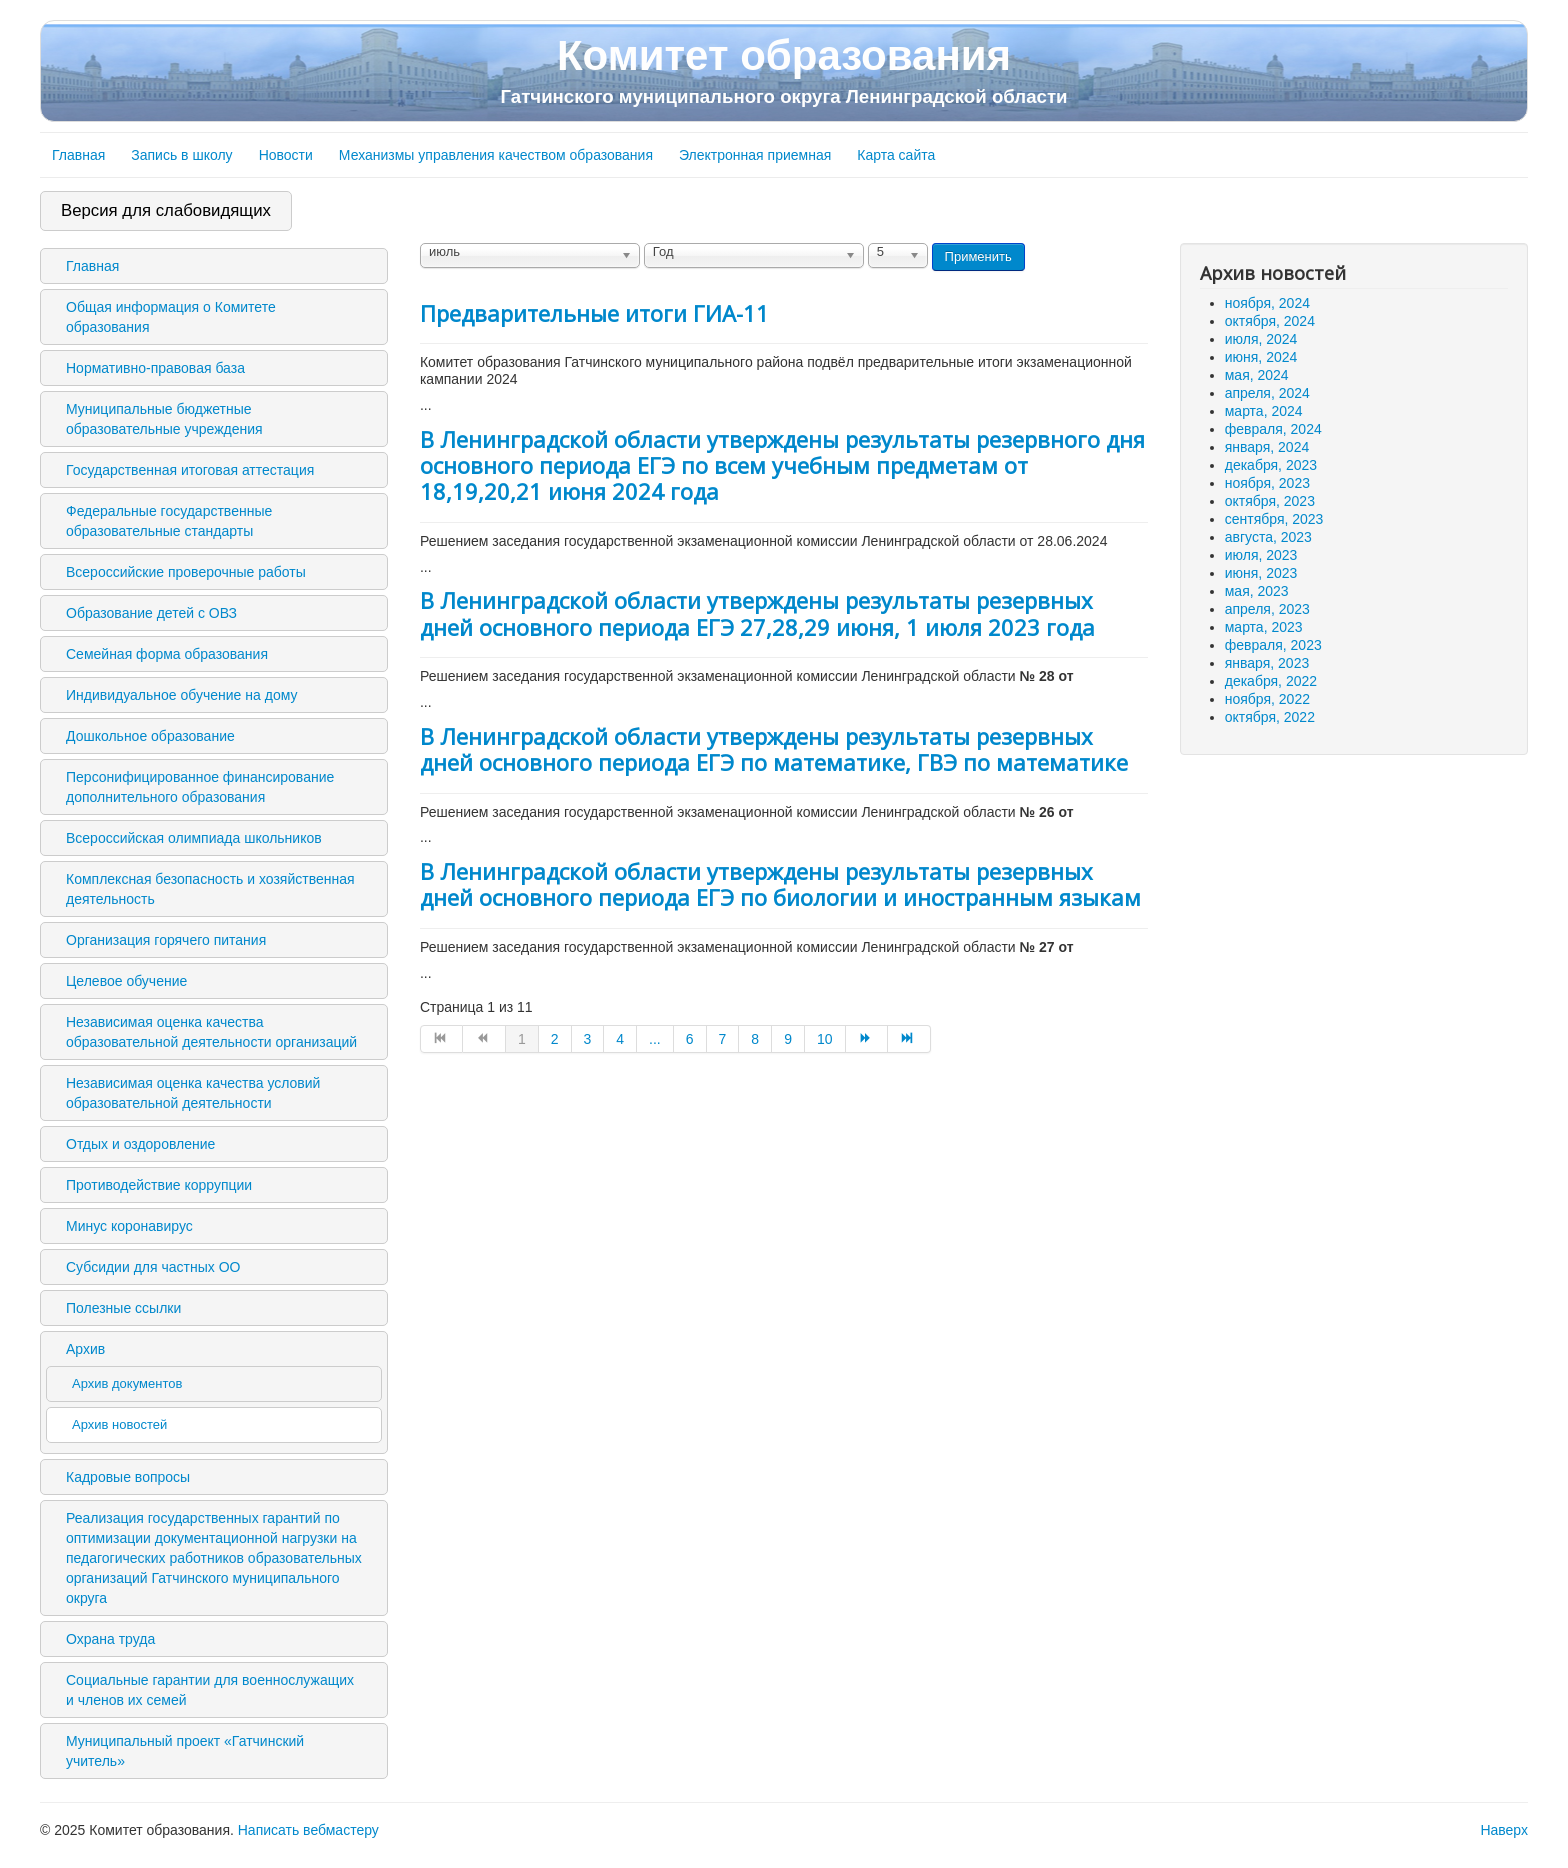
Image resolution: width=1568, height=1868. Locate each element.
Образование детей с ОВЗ (151, 613)
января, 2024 (1267, 447)
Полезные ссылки (123, 1308)
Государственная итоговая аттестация (190, 470)
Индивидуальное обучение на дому (181, 695)
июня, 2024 (1261, 357)
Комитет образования (784, 70)
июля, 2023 (1261, 555)
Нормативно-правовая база (155, 368)
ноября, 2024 (1267, 303)
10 (825, 1039)
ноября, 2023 (1267, 483)
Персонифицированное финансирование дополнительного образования (200, 787)
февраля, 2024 (1273, 429)
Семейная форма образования (167, 654)
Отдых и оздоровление (140, 1144)
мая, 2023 (1257, 591)
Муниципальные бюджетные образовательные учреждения (164, 419)
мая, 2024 (1257, 375)
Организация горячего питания (166, 940)
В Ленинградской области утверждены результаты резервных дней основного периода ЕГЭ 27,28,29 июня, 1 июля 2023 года (757, 613)
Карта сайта (896, 155)
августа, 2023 (1268, 537)
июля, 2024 (1261, 339)
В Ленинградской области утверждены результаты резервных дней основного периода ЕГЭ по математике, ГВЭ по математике (774, 749)
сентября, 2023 (1274, 519)
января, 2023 (1267, 663)
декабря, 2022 (1271, 681)
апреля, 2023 (1267, 609)
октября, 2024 (1270, 321)
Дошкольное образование (150, 736)
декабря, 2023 (1271, 465)
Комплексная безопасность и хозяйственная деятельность (210, 889)
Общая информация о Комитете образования (171, 317)
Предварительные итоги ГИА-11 (594, 313)
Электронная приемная (755, 155)
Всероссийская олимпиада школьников (194, 838)
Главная (78, 155)
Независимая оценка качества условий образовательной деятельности (193, 1093)
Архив (85, 1349)
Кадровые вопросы (128, 1477)
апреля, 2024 (1267, 393)
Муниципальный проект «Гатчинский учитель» (185, 1751)
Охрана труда (110, 1639)
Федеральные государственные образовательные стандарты (169, 521)
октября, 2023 (1270, 501)
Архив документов (127, 1383)
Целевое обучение (126, 981)
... (655, 1039)
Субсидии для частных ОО (153, 1267)
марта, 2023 (1264, 627)
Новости (286, 155)
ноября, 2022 (1267, 699)
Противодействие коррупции (159, 1185)
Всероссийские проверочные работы (186, 572)
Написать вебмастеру (308, 1830)
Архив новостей (119, 1424)
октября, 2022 (1270, 717)
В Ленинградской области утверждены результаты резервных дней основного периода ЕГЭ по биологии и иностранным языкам (780, 884)
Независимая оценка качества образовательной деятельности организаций (211, 1032)
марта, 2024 (1264, 411)
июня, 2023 (1261, 573)
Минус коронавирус (129, 1226)
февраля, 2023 (1273, 645)
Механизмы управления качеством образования (496, 155)
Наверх (1504, 1830)
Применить (978, 256)
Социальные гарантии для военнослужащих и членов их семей (210, 1690)
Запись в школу (181, 155)
